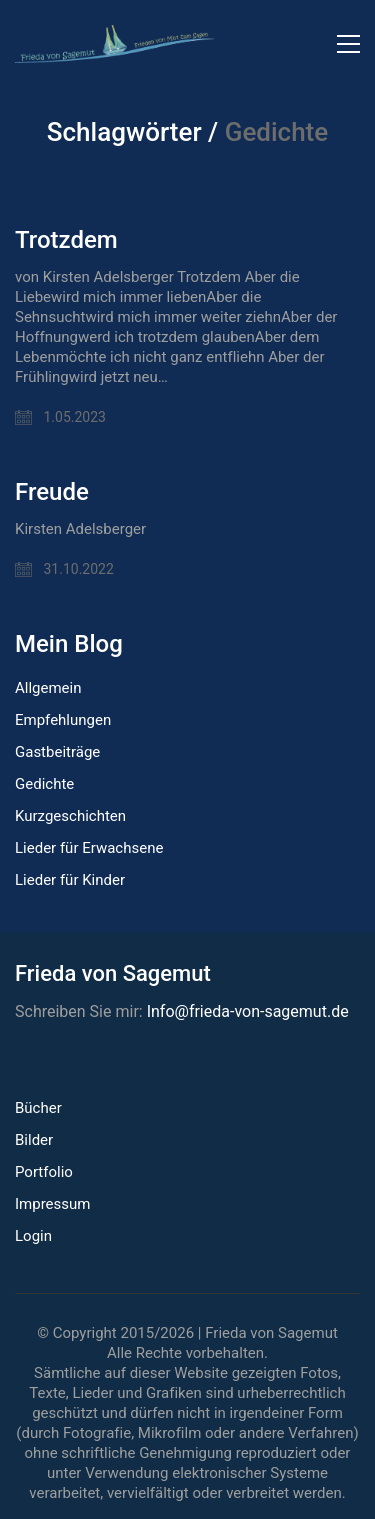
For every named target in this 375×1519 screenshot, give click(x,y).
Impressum (52, 1204)
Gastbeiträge (57, 752)
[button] (348, 44)
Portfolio (44, 1172)
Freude (52, 492)
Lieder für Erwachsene (89, 848)
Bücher (38, 1108)
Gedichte (44, 784)
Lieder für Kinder (70, 880)
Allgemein (48, 688)
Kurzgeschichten (70, 816)
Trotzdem (66, 240)
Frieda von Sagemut (271, 1333)
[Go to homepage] (115, 44)
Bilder (34, 1140)
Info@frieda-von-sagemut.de (248, 1011)
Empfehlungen (63, 720)
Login (33, 1236)
